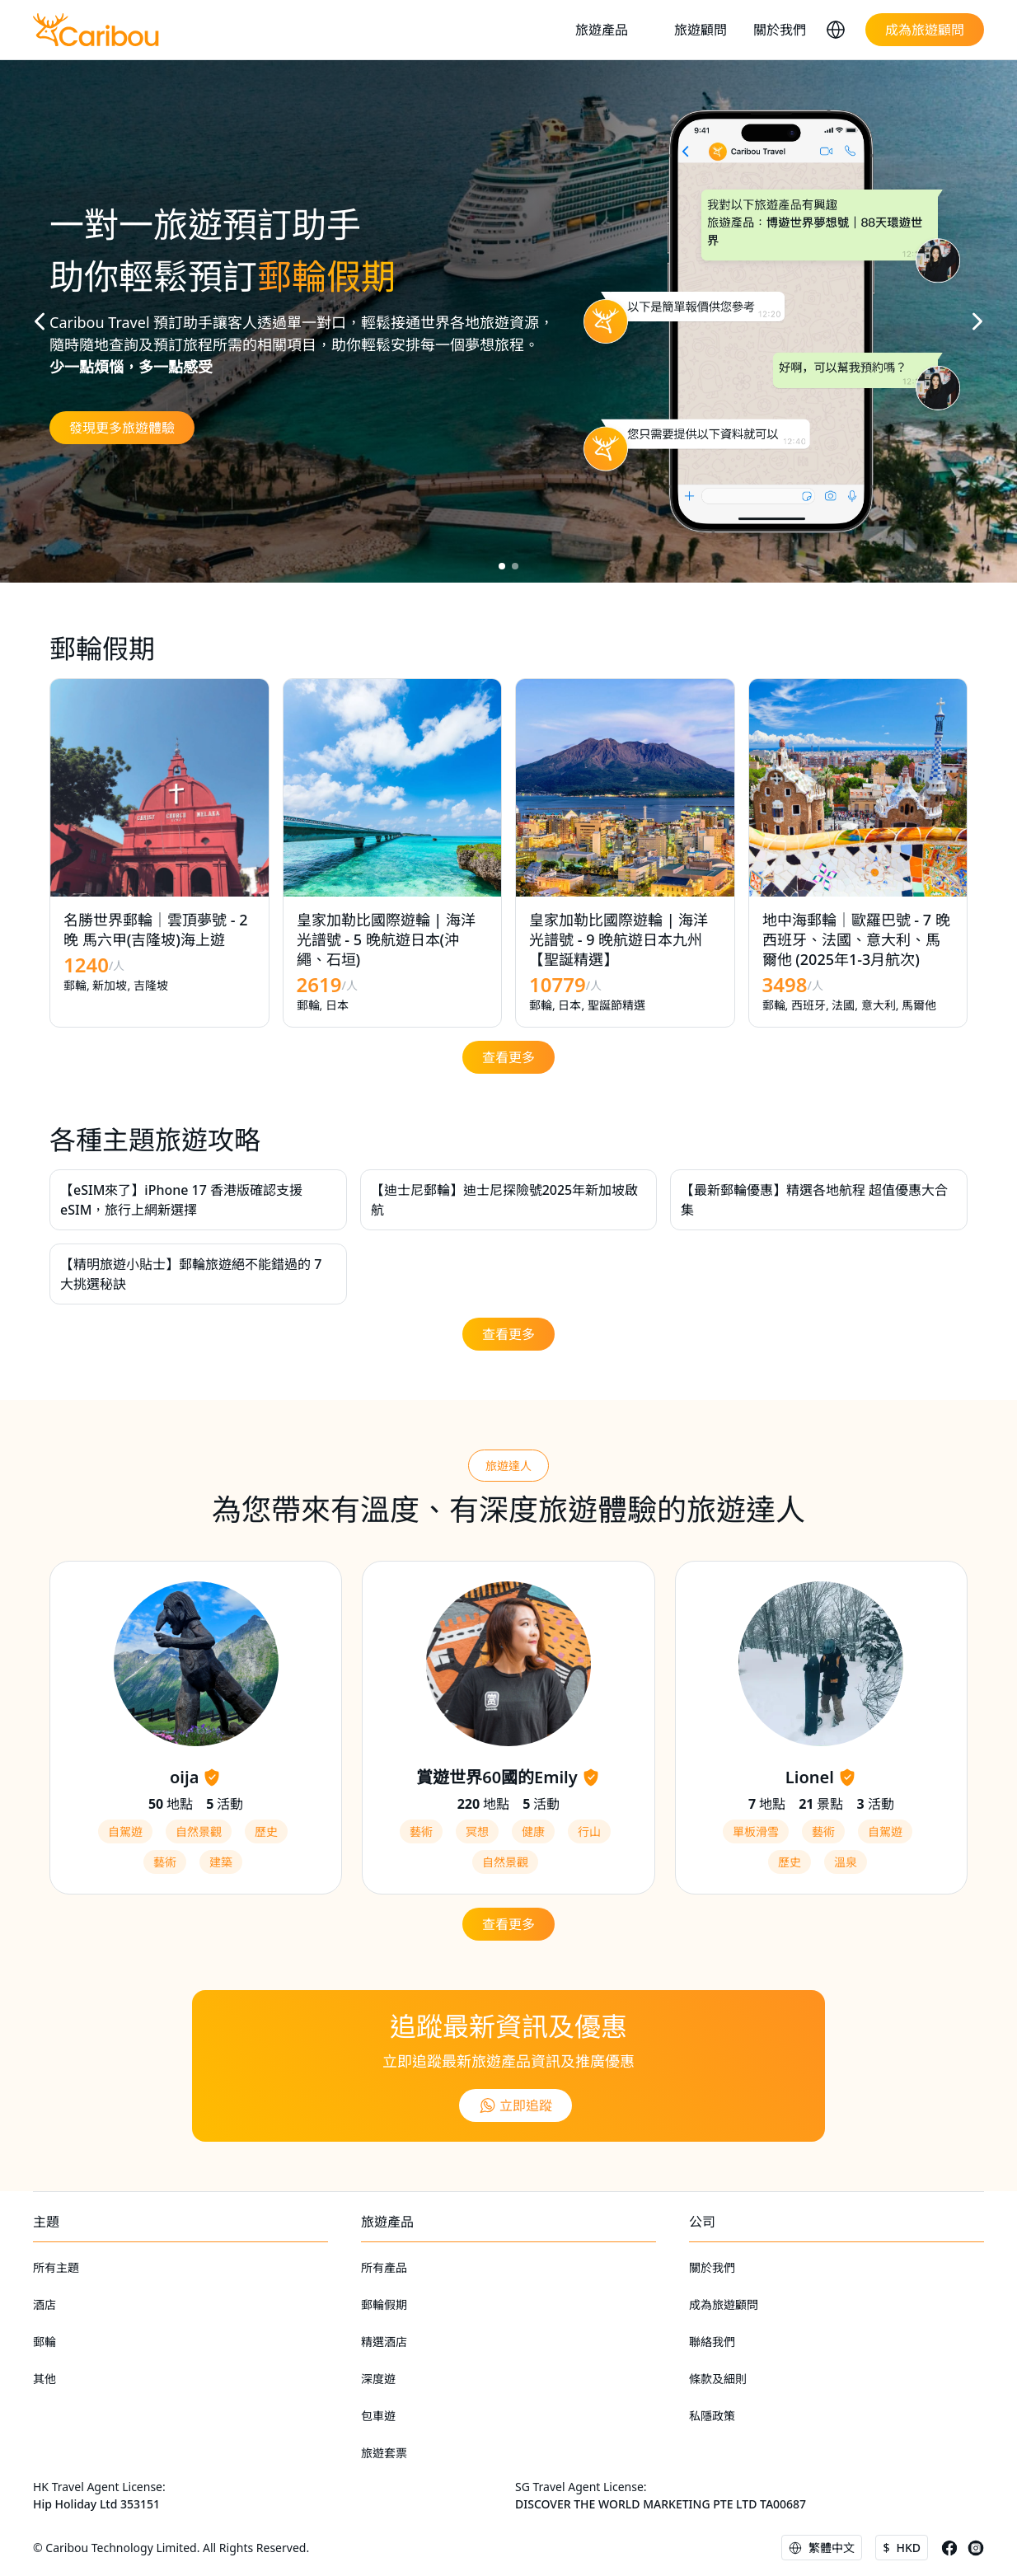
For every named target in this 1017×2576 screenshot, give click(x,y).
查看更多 (508, 1057)
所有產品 (384, 2267)
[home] (96, 29)
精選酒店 (384, 2341)
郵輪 (44, 2341)
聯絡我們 (712, 2341)
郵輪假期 (384, 2304)
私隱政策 (712, 2416)
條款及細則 (718, 2378)
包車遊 (378, 2416)
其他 (44, 2378)
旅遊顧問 (700, 30)
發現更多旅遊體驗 (122, 428)
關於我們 (779, 30)
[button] (611, 29)
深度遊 (378, 2378)
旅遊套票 (384, 2453)
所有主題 (56, 2267)
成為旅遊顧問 (723, 2304)
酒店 (44, 2304)
